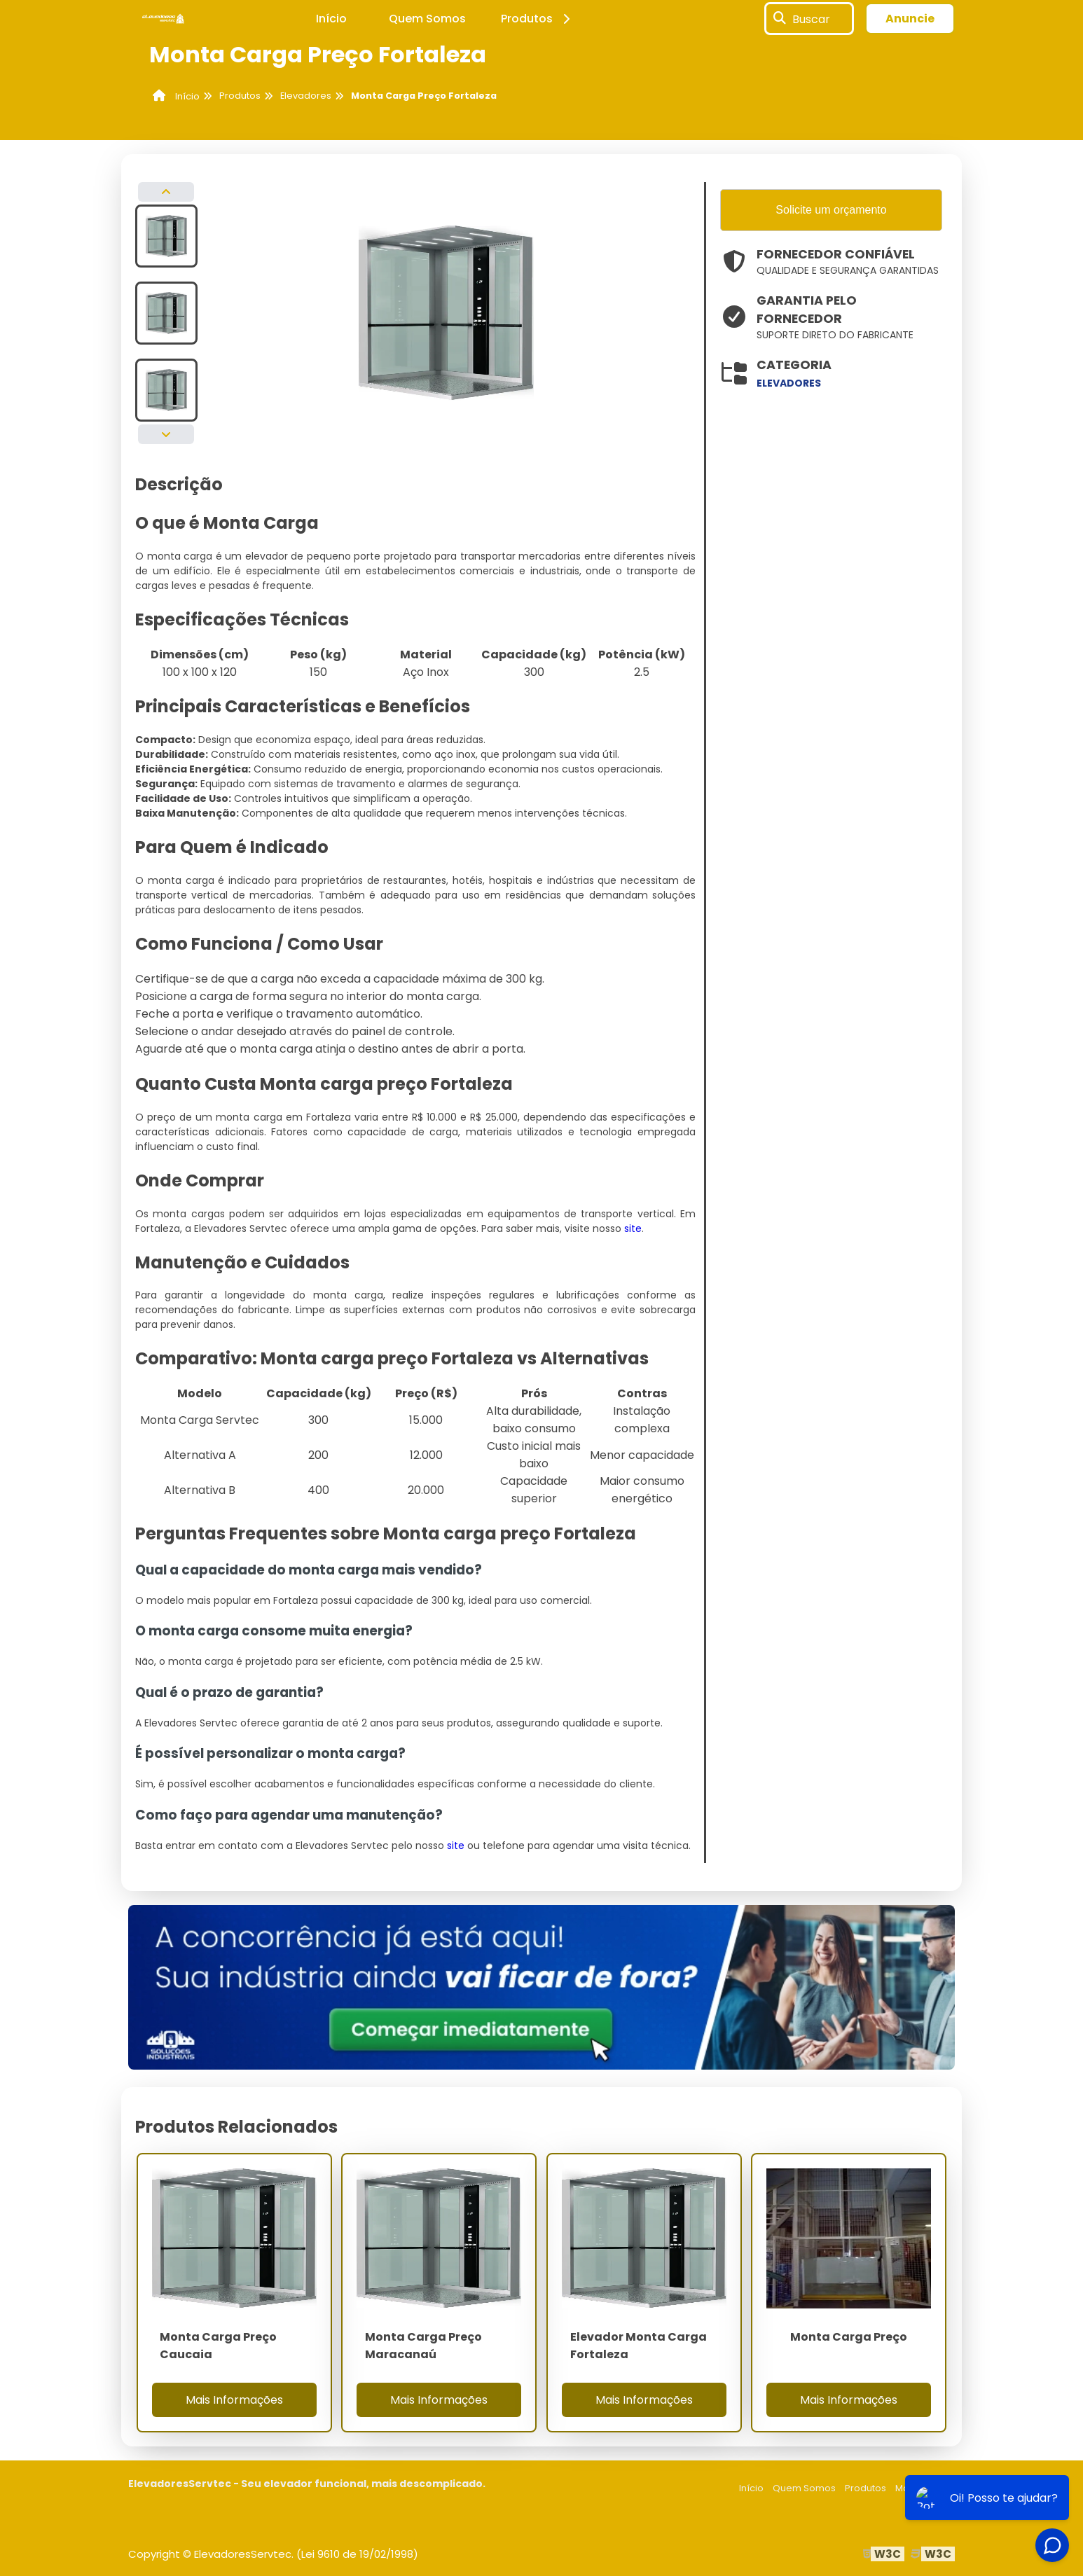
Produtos (537, 19)
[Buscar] (779, 19)
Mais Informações (234, 2400)
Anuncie (909, 19)
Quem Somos (427, 19)
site (633, 1228)
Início (331, 19)
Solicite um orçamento (830, 210)
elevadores (789, 383)
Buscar (811, 19)
